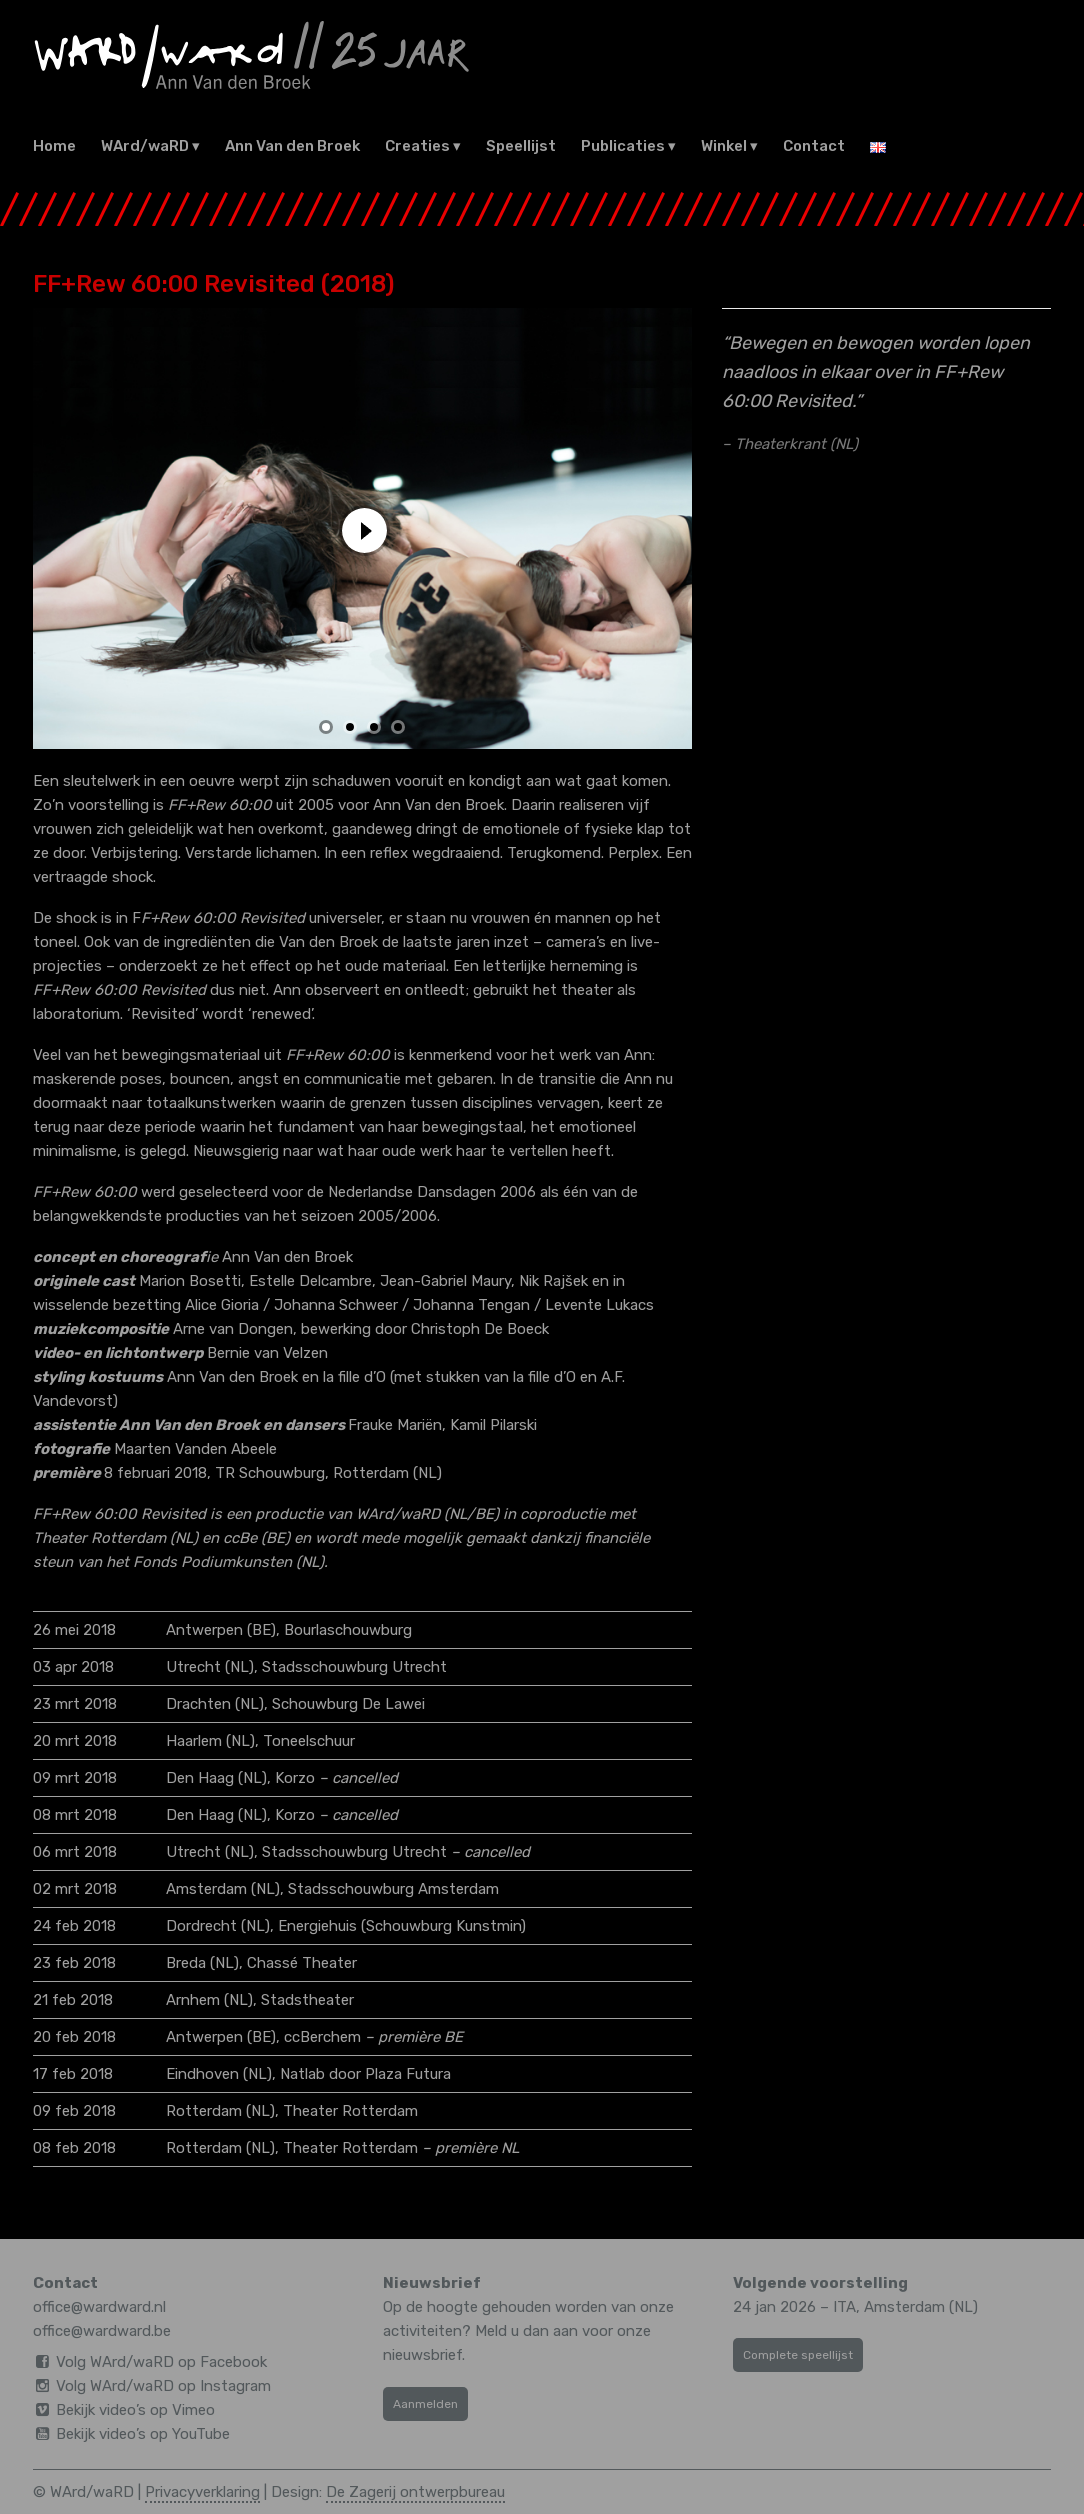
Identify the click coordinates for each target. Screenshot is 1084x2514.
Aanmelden (425, 2404)
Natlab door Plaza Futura (365, 2074)
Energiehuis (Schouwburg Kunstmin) (402, 1926)
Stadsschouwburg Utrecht (354, 1667)
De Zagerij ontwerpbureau (415, 2492)
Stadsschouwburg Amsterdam (393, 1889)
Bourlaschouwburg (348, 1630)
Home (54, 146)
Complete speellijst (798, 2355)
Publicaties (623, 146)
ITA (844, 2307)
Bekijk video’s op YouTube (143, 2434)
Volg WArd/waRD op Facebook (161, 2362)
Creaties (417, 146)
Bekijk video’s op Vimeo (135, 2410)
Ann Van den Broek (292, 146)
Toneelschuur (309, 1741)
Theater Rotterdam (350, 2111)
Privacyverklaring (202, 2492)
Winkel (724, 146)
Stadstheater (307, 2000)
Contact (814, 146)
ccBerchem (322, 2037)
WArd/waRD (145, 146)
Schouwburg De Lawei (348, 1704)
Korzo (295, 1778)
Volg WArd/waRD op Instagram (163, 2386)
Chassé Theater (302, 1963)
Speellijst (521, 146)
